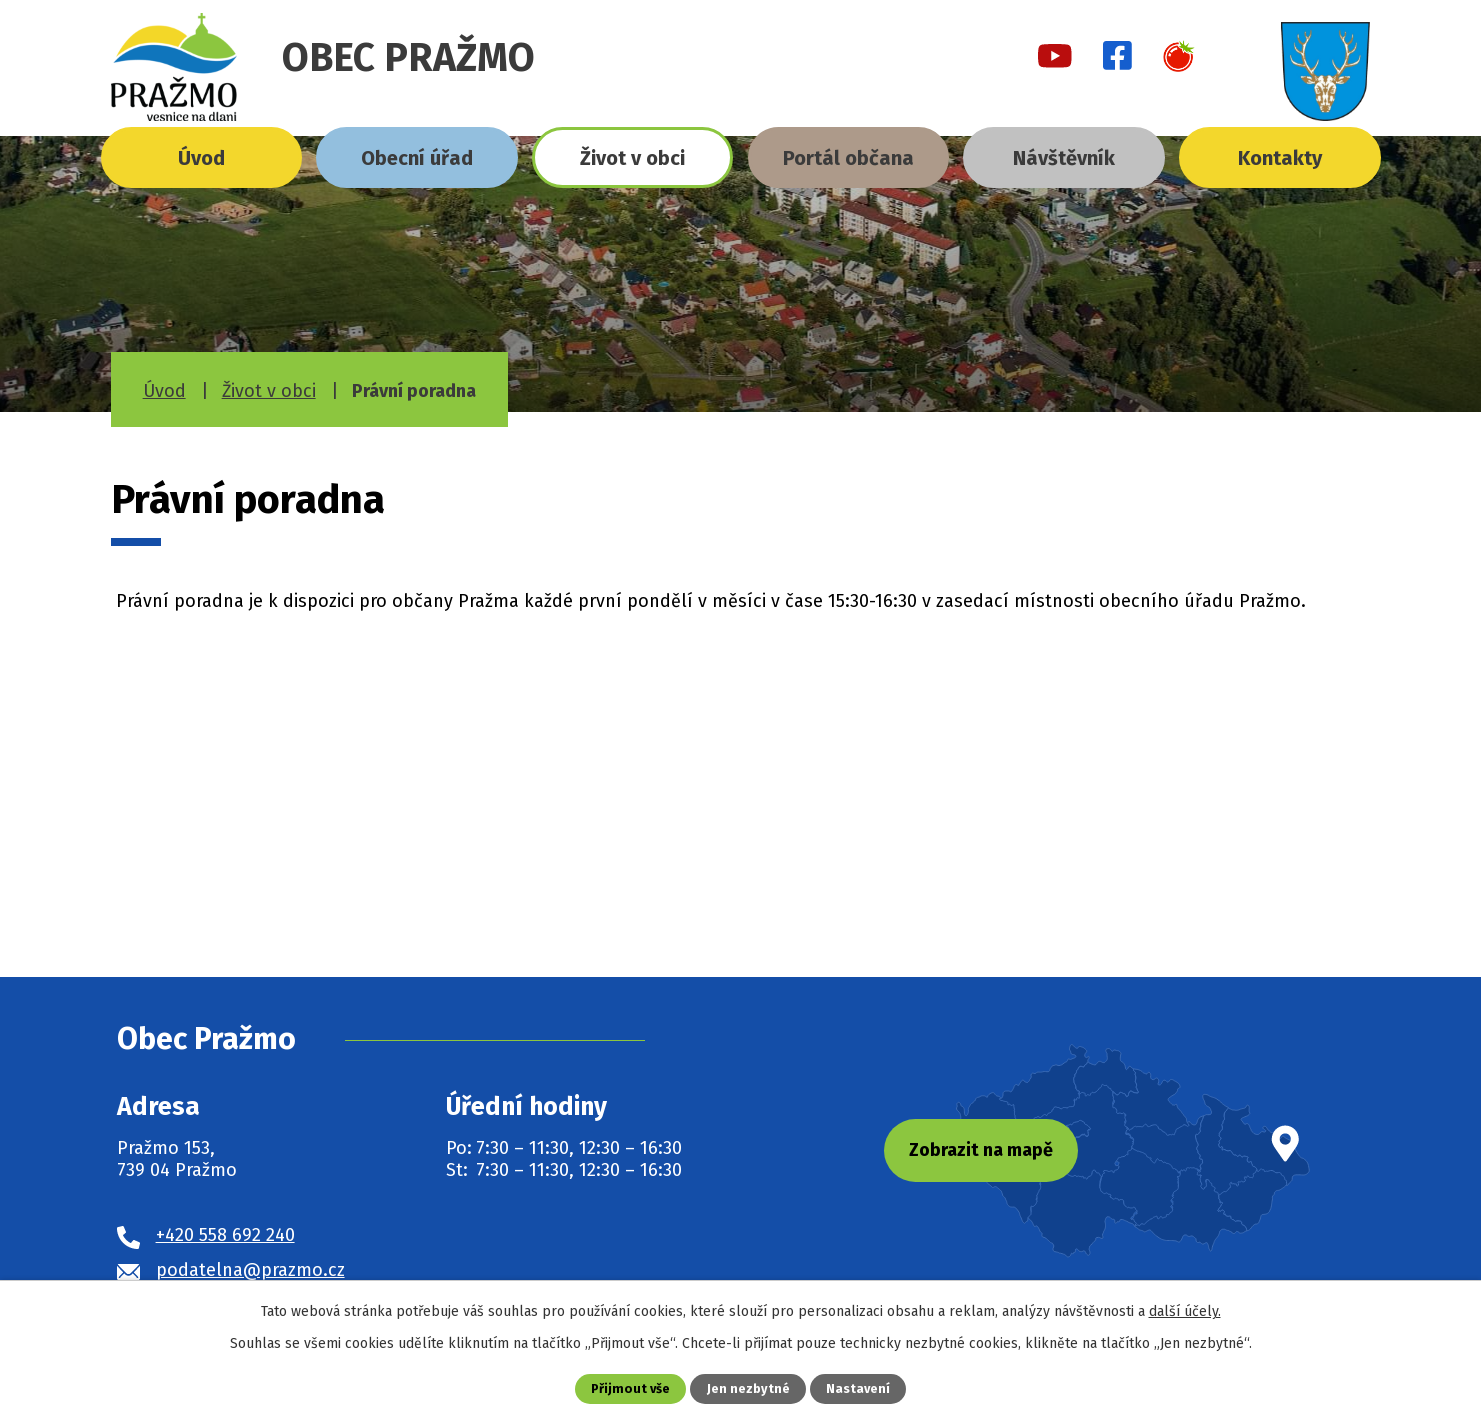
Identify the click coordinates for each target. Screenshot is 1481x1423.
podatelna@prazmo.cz (250, 1270)
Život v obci (632, 158)
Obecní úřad (417, 158)
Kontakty (1280, 158)
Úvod (201, 158)
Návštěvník (1064, 158)
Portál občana (848, 158)
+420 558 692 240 (225, 1235)
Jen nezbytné (748, 1388)
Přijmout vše (630, 1388)
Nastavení (858, 1388)
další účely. (1185, 1311)
